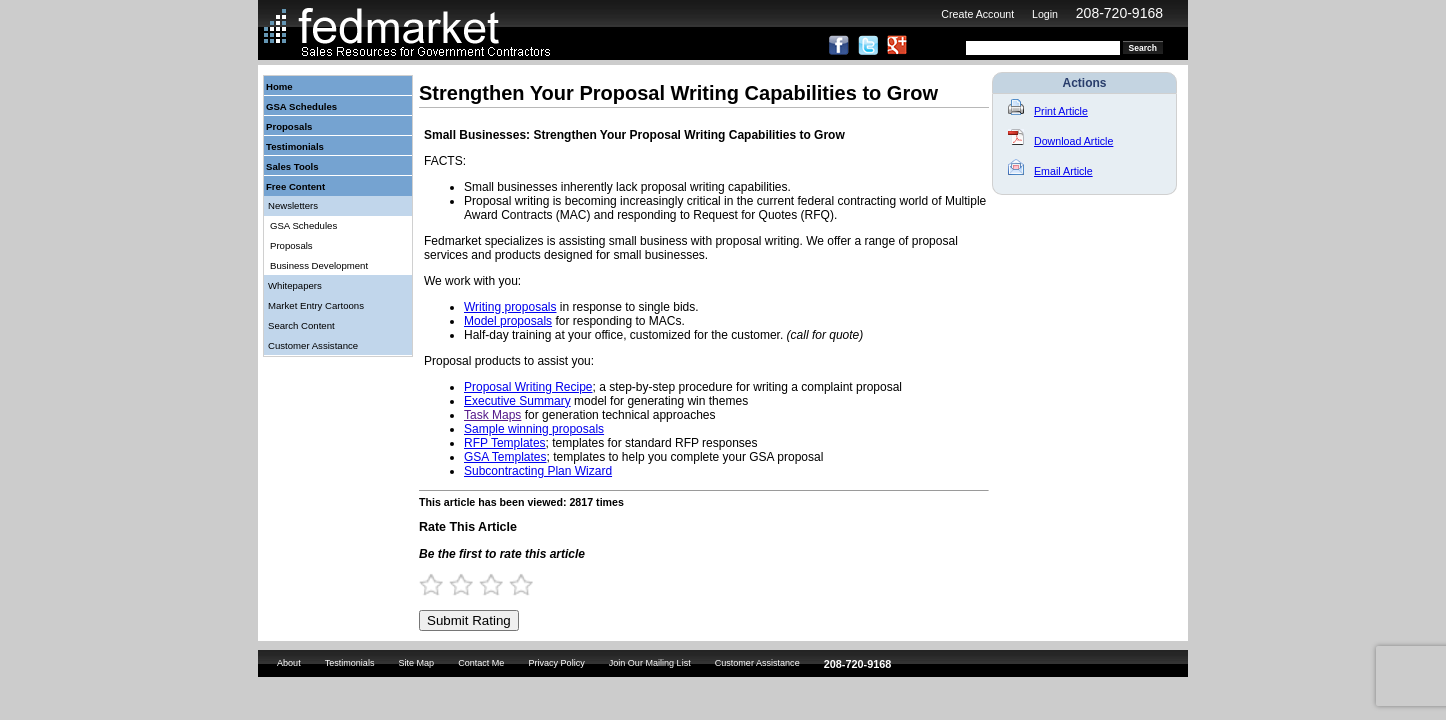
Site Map (416, 663)
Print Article (1048, 111)
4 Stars (530, 584)
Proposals (289, 126)
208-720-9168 (1119, 13)
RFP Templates (505, 443)
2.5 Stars (485, 584)
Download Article (1060, 141)
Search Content (301, 325)
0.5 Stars (425, 584)
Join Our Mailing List (650, 663)
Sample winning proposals (534, 429)
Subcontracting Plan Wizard (538, 471)
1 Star (440, 584)
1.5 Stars (455, 584)
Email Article (1050, 171)
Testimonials (295, 146)
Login (1045, 14)
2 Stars (470, 584)
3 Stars (500, 584)
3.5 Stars (515, 584)
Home (279, 86)
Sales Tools (292, 166)
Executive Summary (517, 401)
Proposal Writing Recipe (528, 387)
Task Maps (492, 415)
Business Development (319, 265)
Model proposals (508, 321)
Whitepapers (295, 285)
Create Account (977, 14)
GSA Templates (505, 457)
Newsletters (293, 205)
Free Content (295, 186)
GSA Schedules (301, 106)
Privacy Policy (556, 663)
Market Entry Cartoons (316, 305)
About (289, 663)
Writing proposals (510, 307)
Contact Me (481, 663)
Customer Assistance (313, 345)
